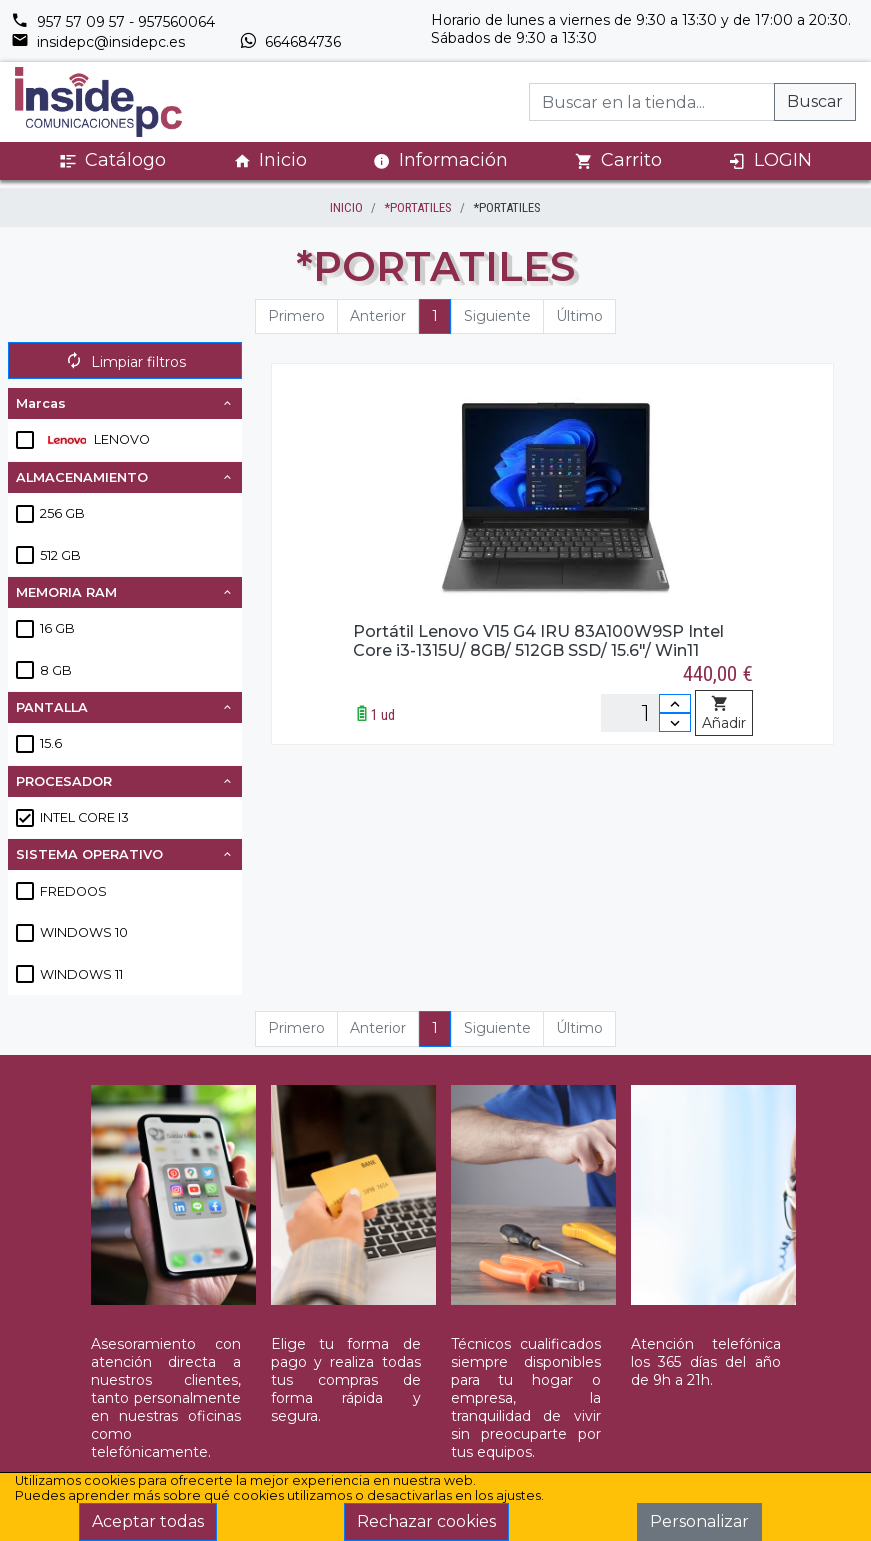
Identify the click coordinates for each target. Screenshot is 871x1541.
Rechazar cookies (426, 1521)
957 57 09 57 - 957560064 (113, 22)
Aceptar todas (148, 1521)
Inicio (270, 160)
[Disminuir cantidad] (675, 722)
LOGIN (770, 160)
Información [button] (440, 160)
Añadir (724, 714)
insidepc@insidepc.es (98, 42)
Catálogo (112, 160)
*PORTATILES (418, 207)
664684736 (290, 42)
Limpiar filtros (125, 362)
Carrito (618, 160)
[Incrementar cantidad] (675, 703)
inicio (346, 207)
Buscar (815, 101)
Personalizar (699, 1521)
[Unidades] (646, 713)
